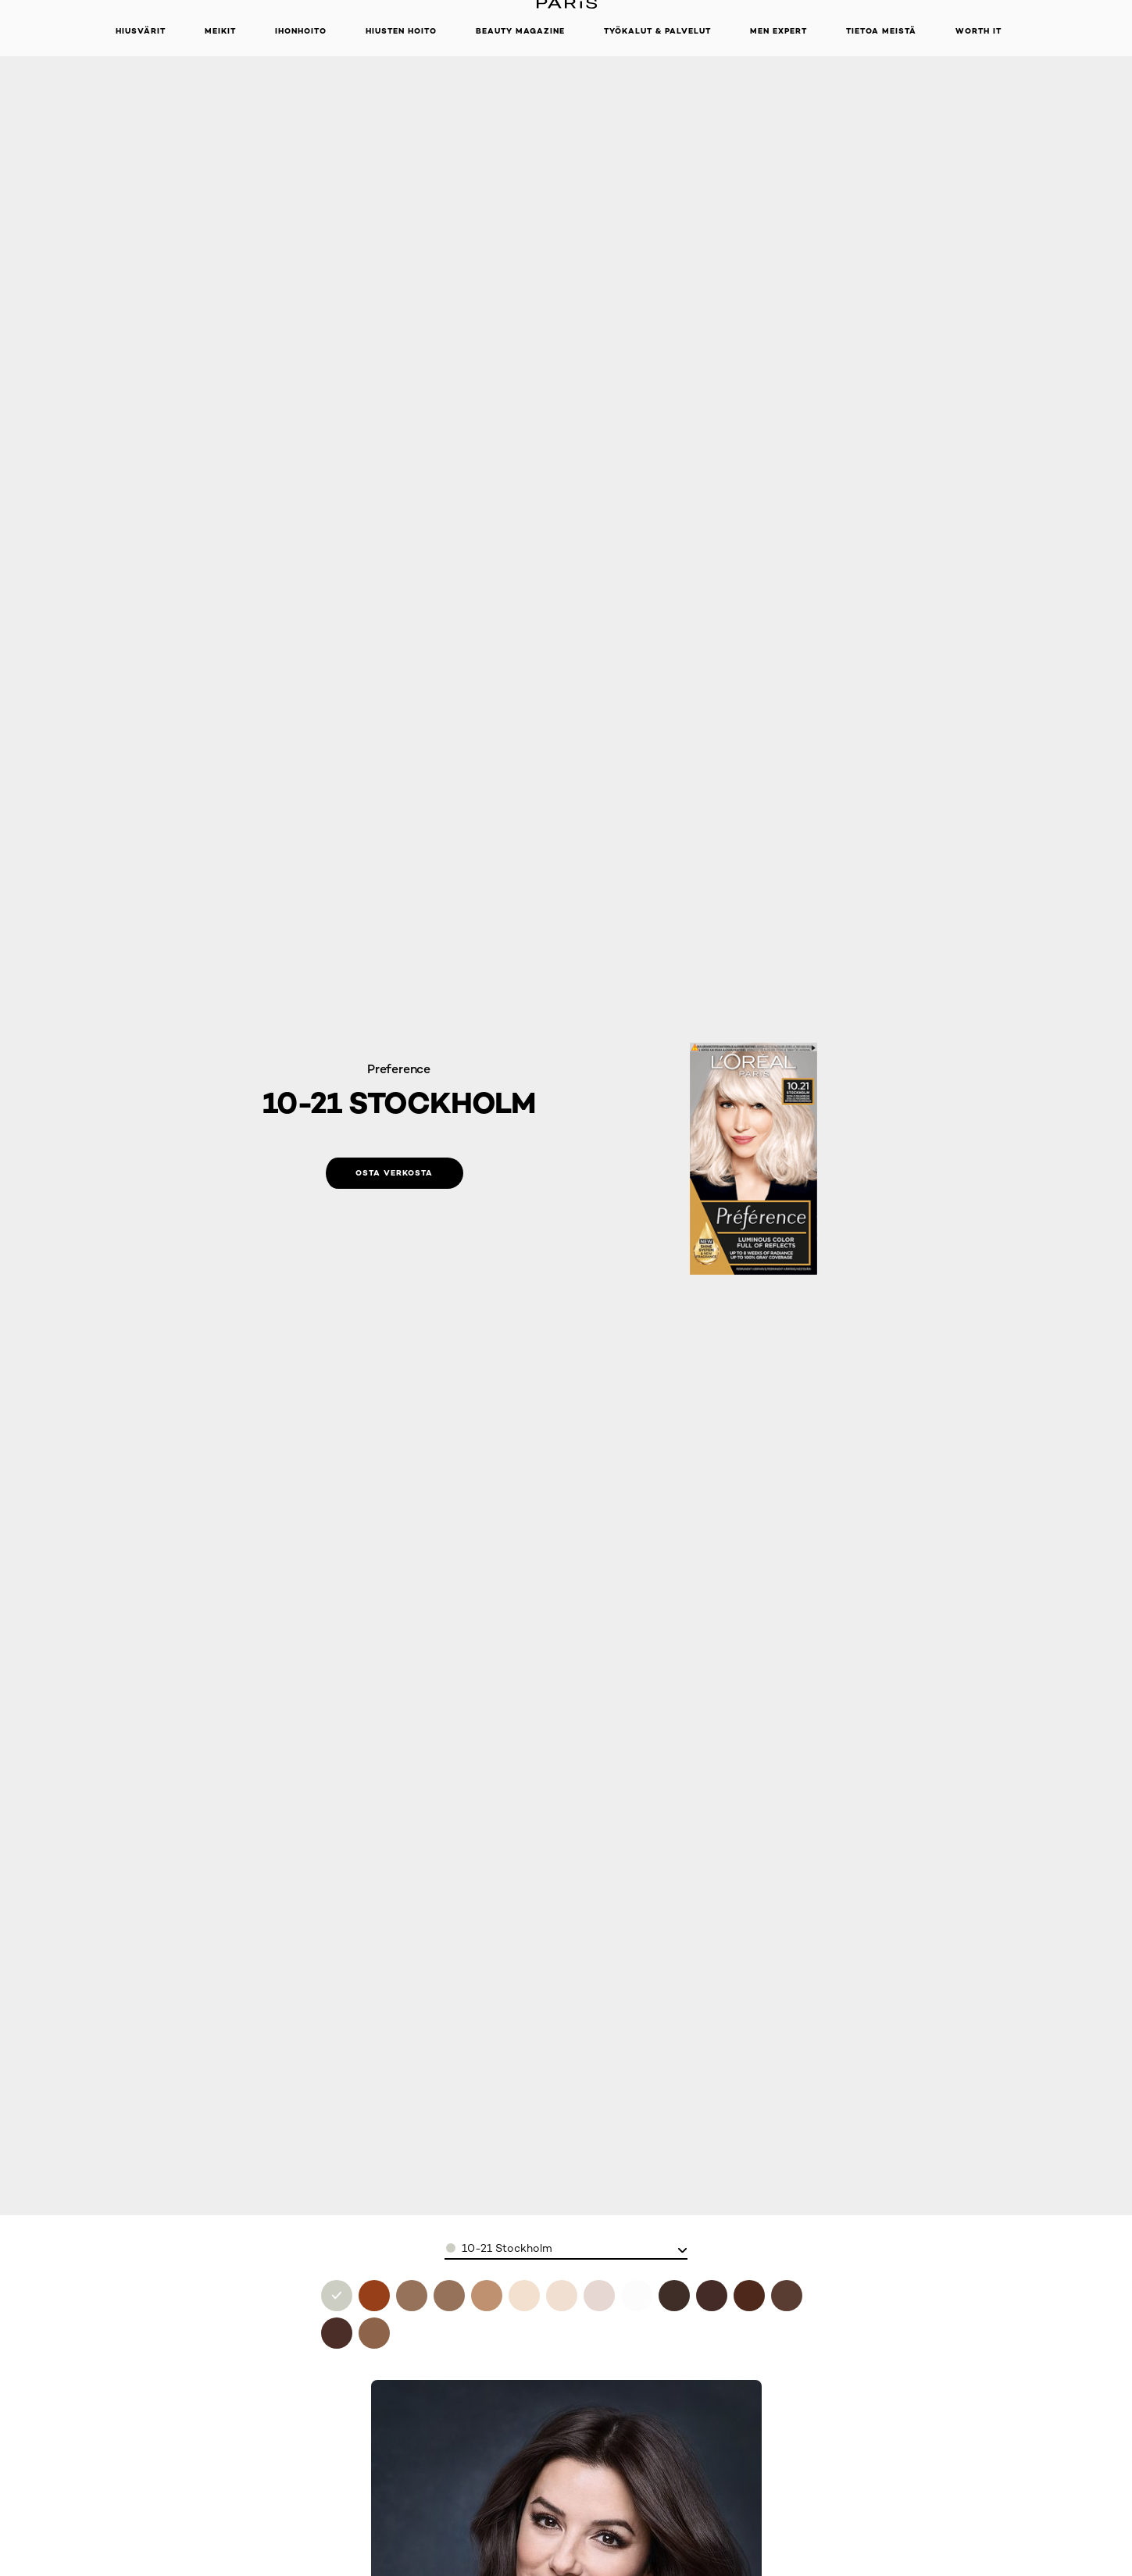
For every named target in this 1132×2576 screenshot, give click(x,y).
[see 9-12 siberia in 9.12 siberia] (449, 2295)
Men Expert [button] (778, 31)
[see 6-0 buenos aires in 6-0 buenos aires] (336, 2333)
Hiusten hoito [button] (401, 31)
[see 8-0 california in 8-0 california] (374, 2333)
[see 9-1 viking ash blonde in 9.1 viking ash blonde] (486, 2295)
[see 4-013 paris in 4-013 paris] (711, 2295)
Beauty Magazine (520, 31)
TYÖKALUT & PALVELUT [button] (657, 31)
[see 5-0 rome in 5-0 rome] (786, 2295)
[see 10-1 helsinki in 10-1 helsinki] (561, 2295)
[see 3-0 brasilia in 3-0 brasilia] (674, 2295)
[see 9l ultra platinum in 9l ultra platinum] (524, 2295)
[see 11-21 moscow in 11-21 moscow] (636, 2295)
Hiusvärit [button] (141, 31)
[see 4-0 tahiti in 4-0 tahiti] (749, 2295)
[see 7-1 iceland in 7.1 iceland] (411, 2295)
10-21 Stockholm (507, 2248)
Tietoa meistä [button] (881, 31)
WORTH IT (978, 31)
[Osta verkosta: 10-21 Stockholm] (394, 1173)
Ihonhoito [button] (301, 31)
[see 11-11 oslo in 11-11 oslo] (599, 2295)
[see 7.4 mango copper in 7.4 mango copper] (374, 2295)
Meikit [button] (220, 31)
